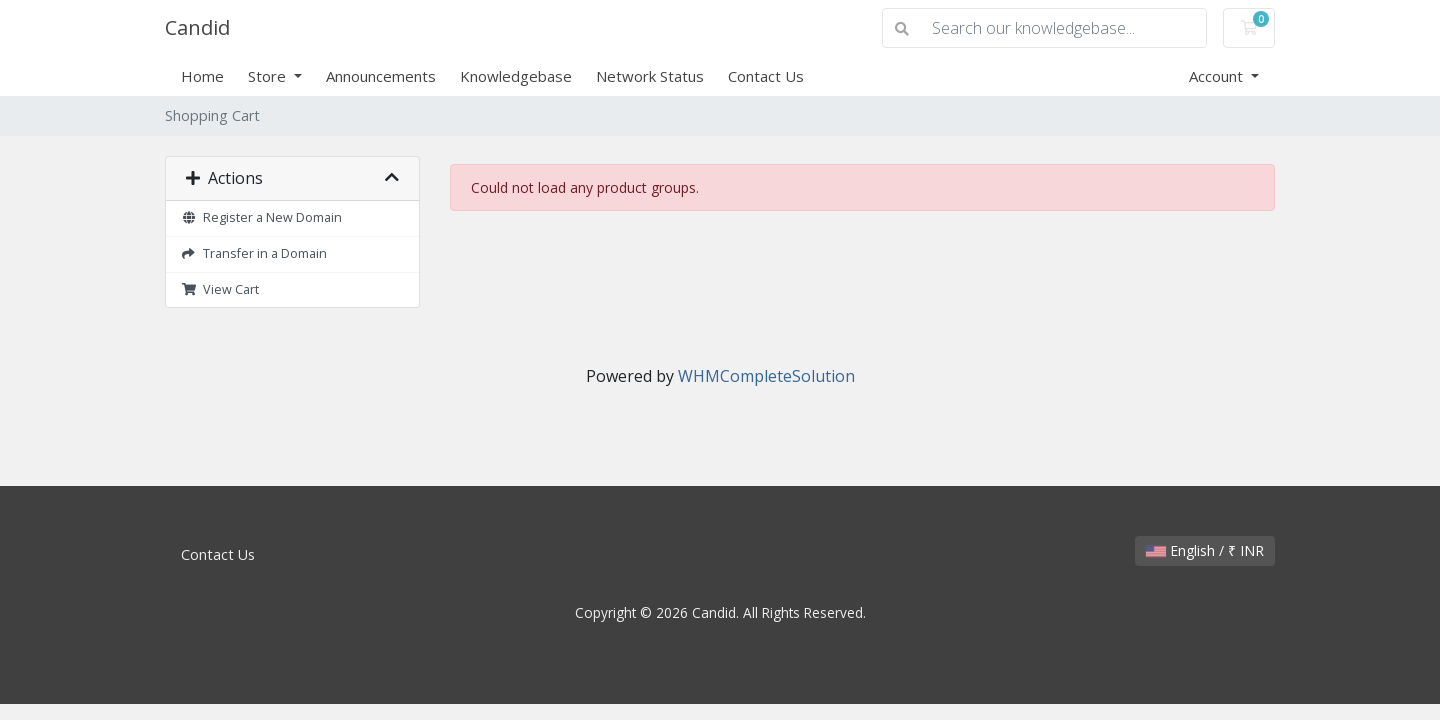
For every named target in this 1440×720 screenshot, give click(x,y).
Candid (197, 27)
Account (1218, 76)
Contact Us (766, 76)
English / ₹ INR (1205, 550)
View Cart (220, 289)
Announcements (381, 76)
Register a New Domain (261, 217)
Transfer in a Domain (254, 253)
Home (202, 76)
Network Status (650, 76)
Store (269, 76)
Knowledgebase (516, 76)
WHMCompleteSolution (766, 376)
